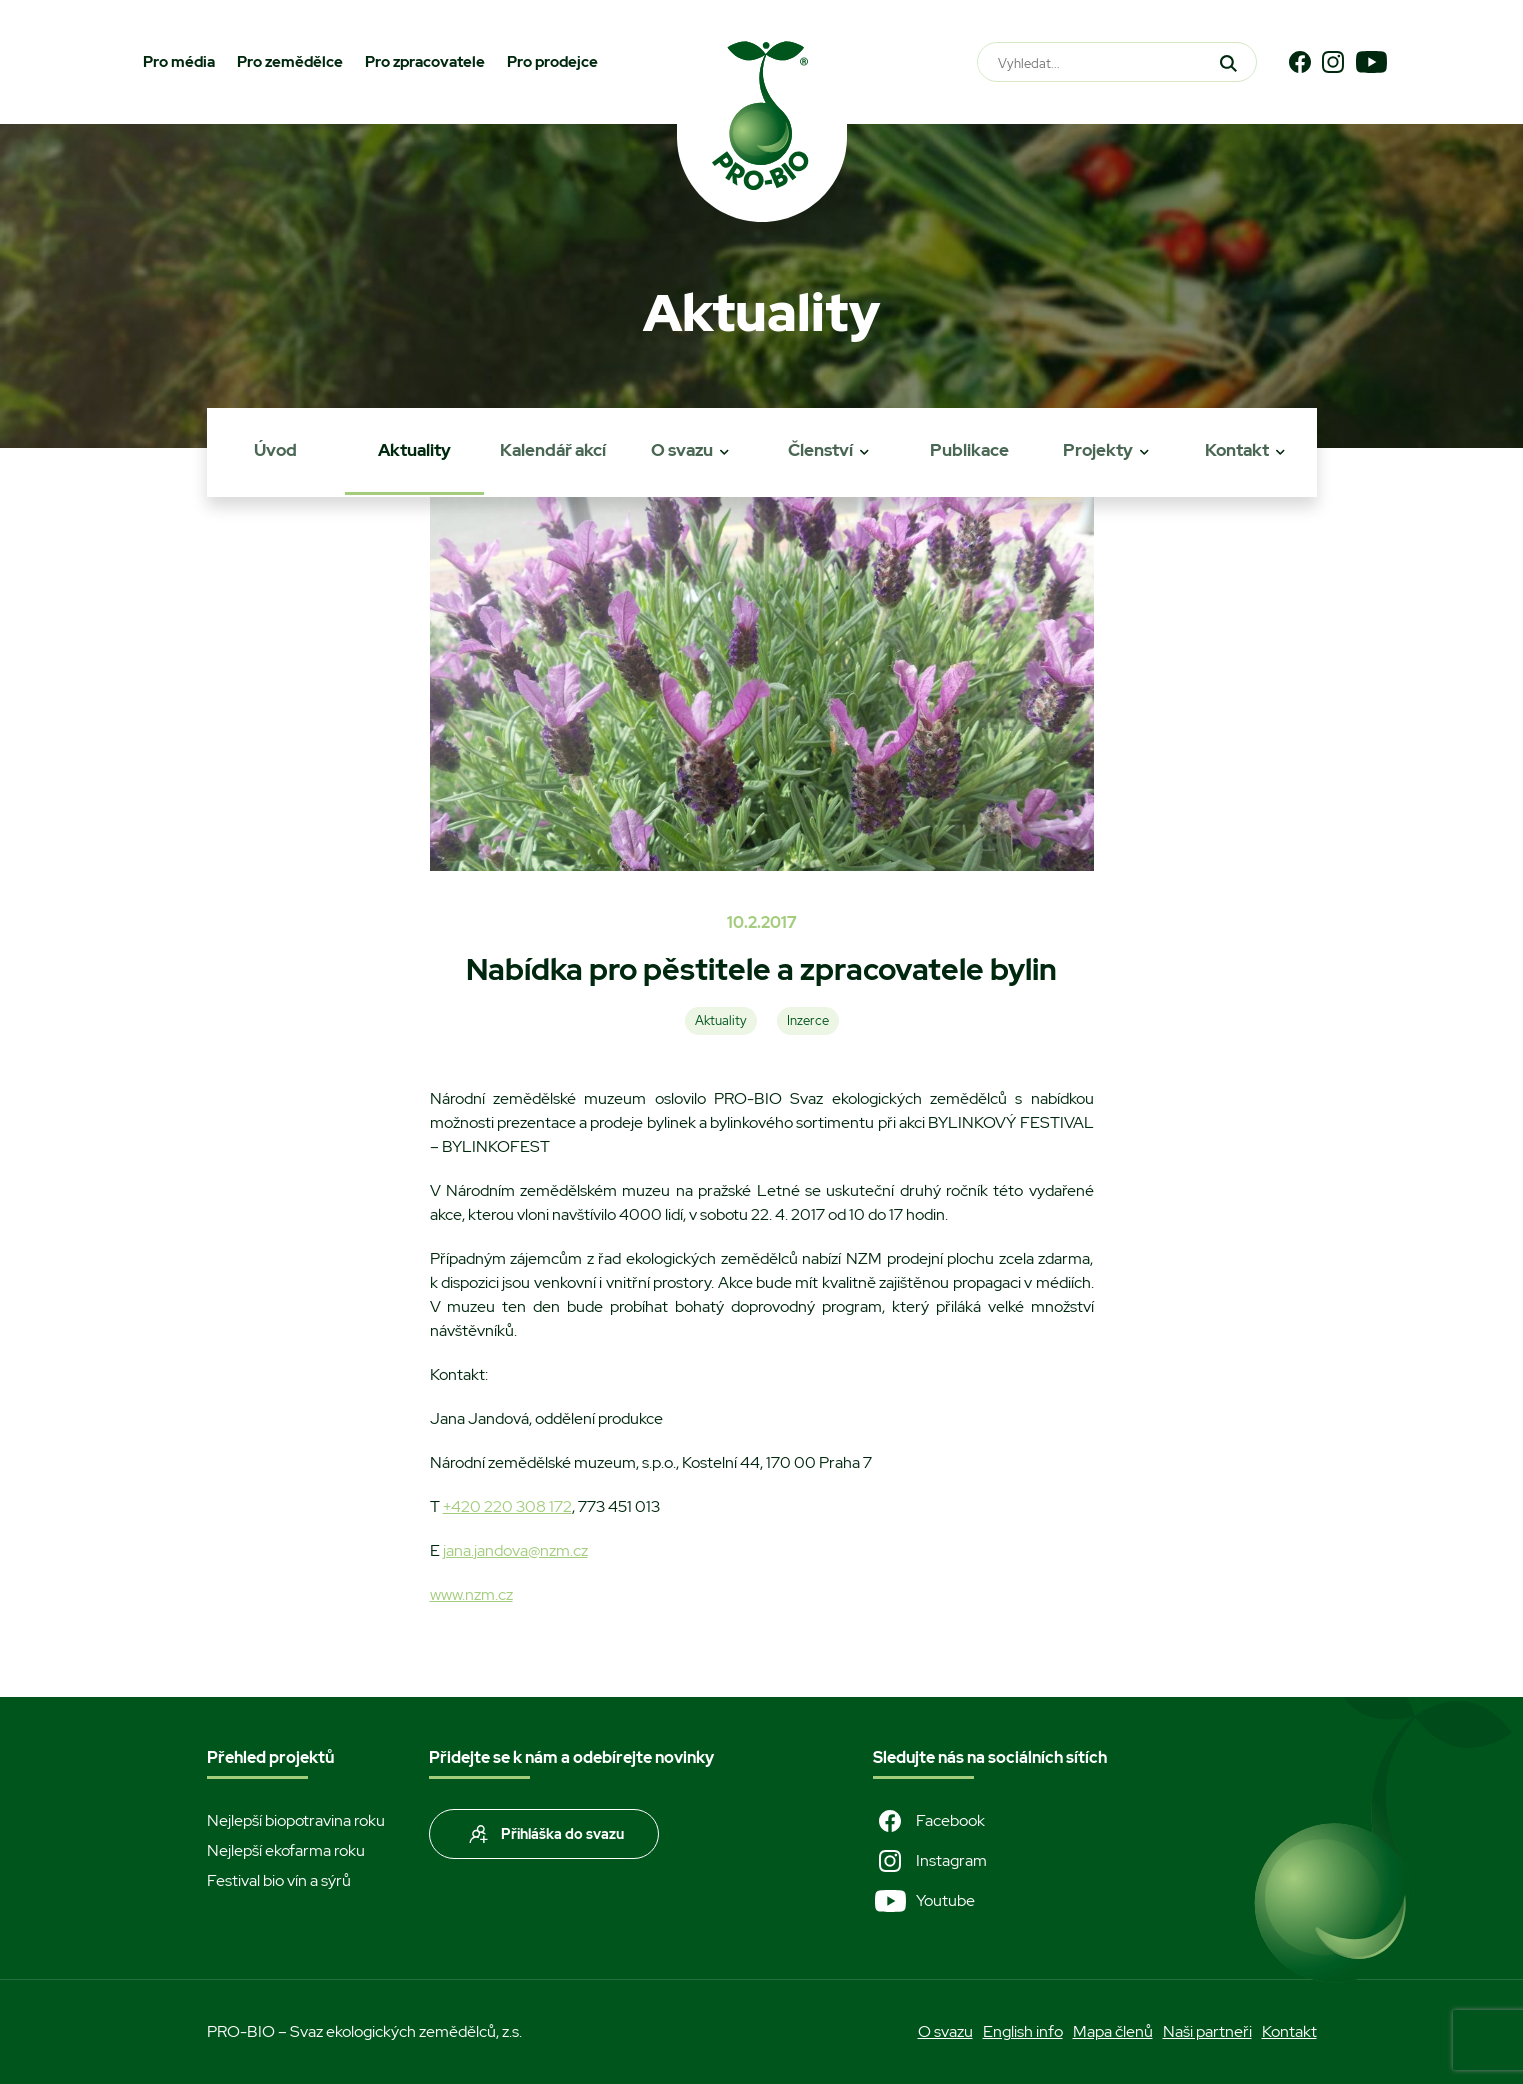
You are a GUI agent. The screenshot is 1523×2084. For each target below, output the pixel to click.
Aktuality (414, 450)
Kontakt (1237, 450)
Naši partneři (1207, 2031)
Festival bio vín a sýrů (279, 1880)
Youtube (924, 1901)
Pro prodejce (552, 62)
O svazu (682, 450)
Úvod (275, 450)
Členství (820, 450)
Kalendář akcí (553, 450)
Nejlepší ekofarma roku (286, 1850)
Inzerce (808, 1020)
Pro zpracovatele (425, 62)
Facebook (929, 1821)
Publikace (969, 450)
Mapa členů (1113, 2031)
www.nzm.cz (471, 1594)
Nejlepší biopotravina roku (296, 1820)
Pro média (179, 62)
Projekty (1098, 450)
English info (1023, 2031)
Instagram (930, 1861)
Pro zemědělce (290, 62)
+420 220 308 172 (507, 1506)
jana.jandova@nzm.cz (515, 1550)
